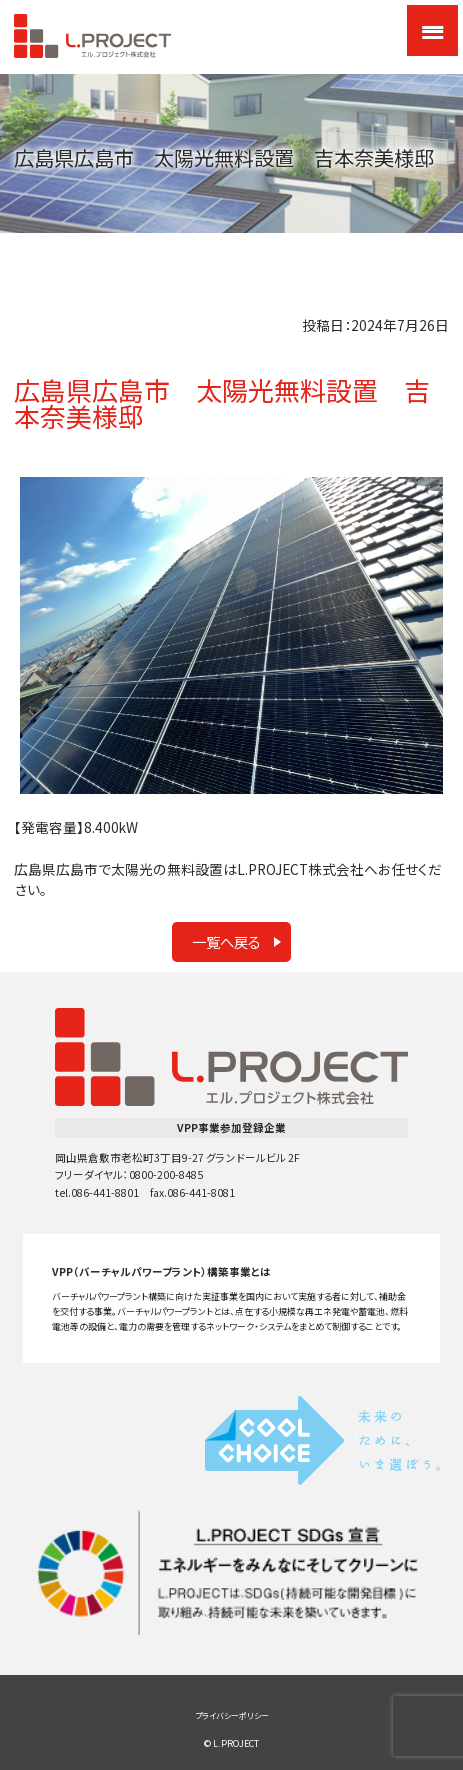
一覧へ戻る (226, 941)
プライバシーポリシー (232, 1715)
